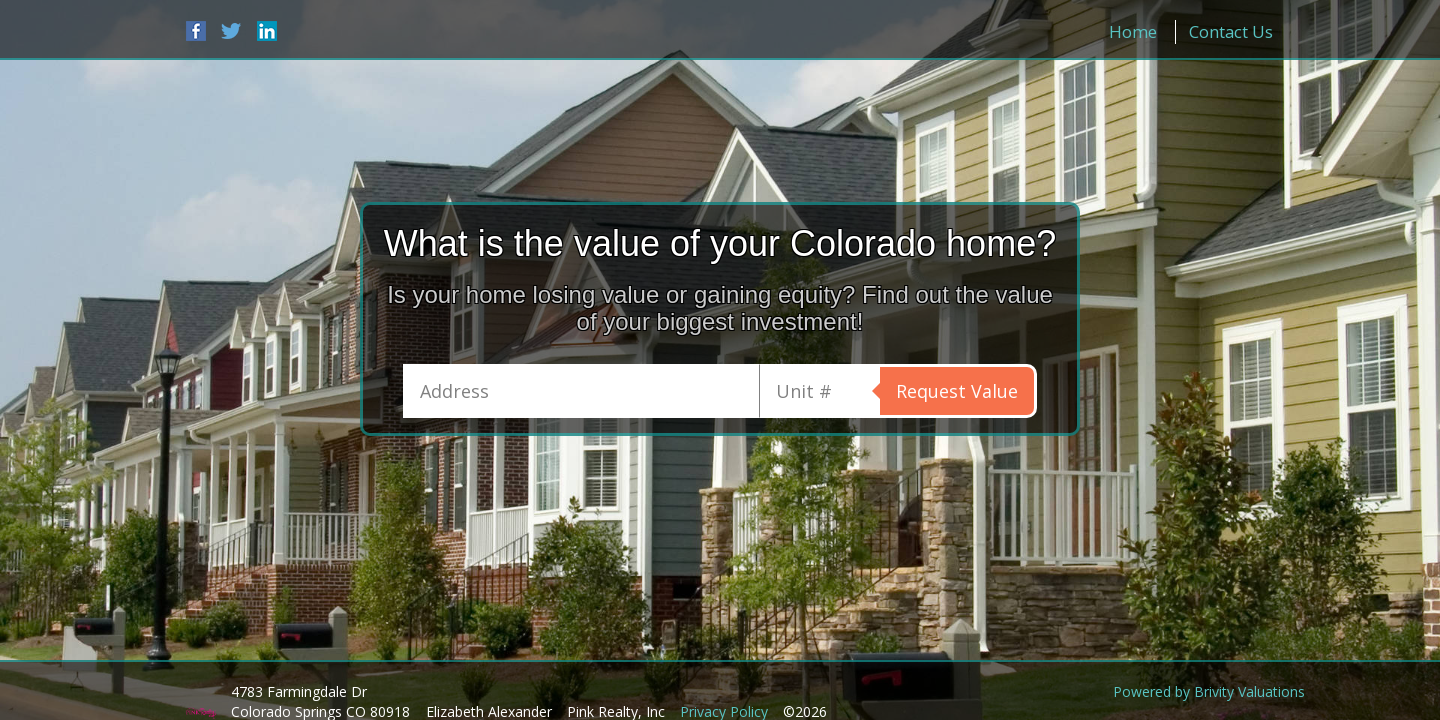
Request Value (957, 391)
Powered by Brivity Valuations (1209, 691)
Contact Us (1231, 31)
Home (1133, 31)
